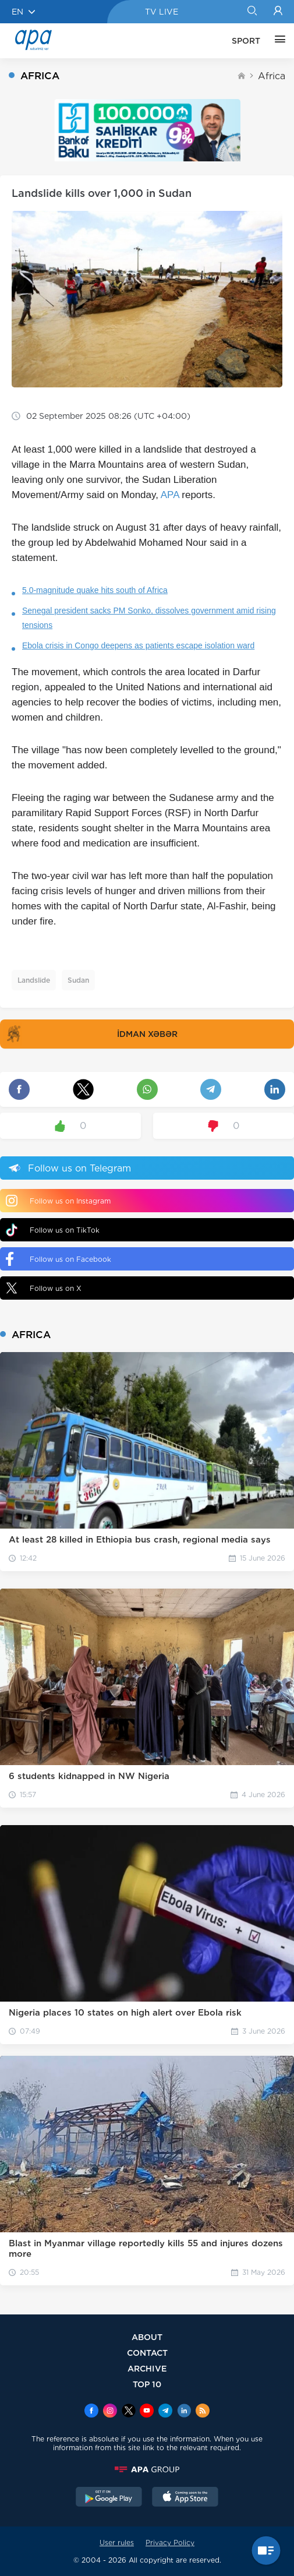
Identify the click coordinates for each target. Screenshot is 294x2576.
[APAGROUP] (147, 2469)
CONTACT (147, 2353)
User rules (117, 2542)
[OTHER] (277, 41)
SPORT (246, 40)
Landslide (33, 980)
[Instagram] (110, 2412)
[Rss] (203, 2412)
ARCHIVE (147, 2368)
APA (170, 494)
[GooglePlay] (109, 2498)
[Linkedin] (184, 2412)
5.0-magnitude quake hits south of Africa (95, 590)
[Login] (278, 11)
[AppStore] (185, 2498)
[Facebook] (91, 2412)
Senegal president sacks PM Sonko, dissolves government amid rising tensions (149, 618)
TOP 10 (147, 2384)
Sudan (78, 980)
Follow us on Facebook (58, 1259)
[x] (129, 2412)
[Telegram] (165, 2412)
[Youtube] (147, 2412)
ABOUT (147, 2337)
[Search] (252, 11)
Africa (271, 76)
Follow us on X (44, 1288)
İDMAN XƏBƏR (90, 1034)
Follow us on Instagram (58, 1200)
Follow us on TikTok (53, 1230)
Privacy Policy (170, 2542)
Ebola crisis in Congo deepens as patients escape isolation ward (138, 645)
